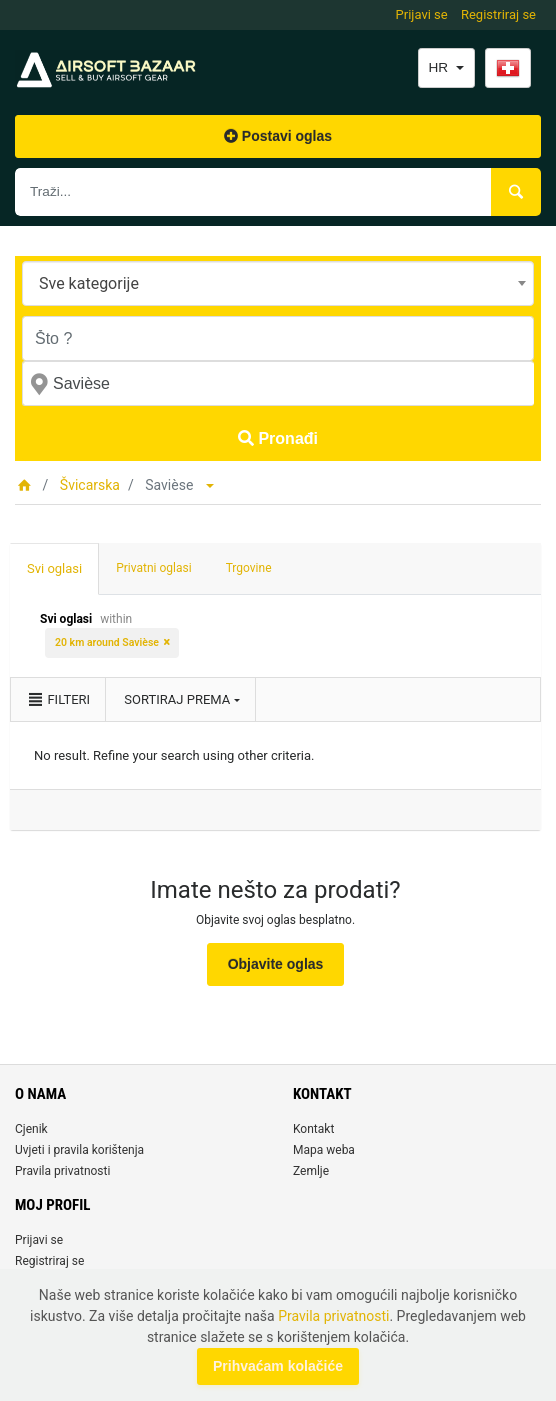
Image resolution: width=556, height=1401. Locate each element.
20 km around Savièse (107, 642)
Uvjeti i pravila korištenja (79, 1150)
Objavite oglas (276, 964)
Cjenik (31, 1129)
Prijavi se (422, 14)
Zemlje (311, 1171)
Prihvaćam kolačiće (278, 1366)
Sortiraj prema (177, 699)
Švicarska (90, 485)
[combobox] (278, 283)
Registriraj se (498, 14)
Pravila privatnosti (62, 1171)
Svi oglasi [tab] (54, 568)
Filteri (58, 699)
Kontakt (313, 1129)
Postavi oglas (278, 136)
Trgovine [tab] (249, 568)
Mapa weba (324, 1150)
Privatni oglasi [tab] (153, 568)
